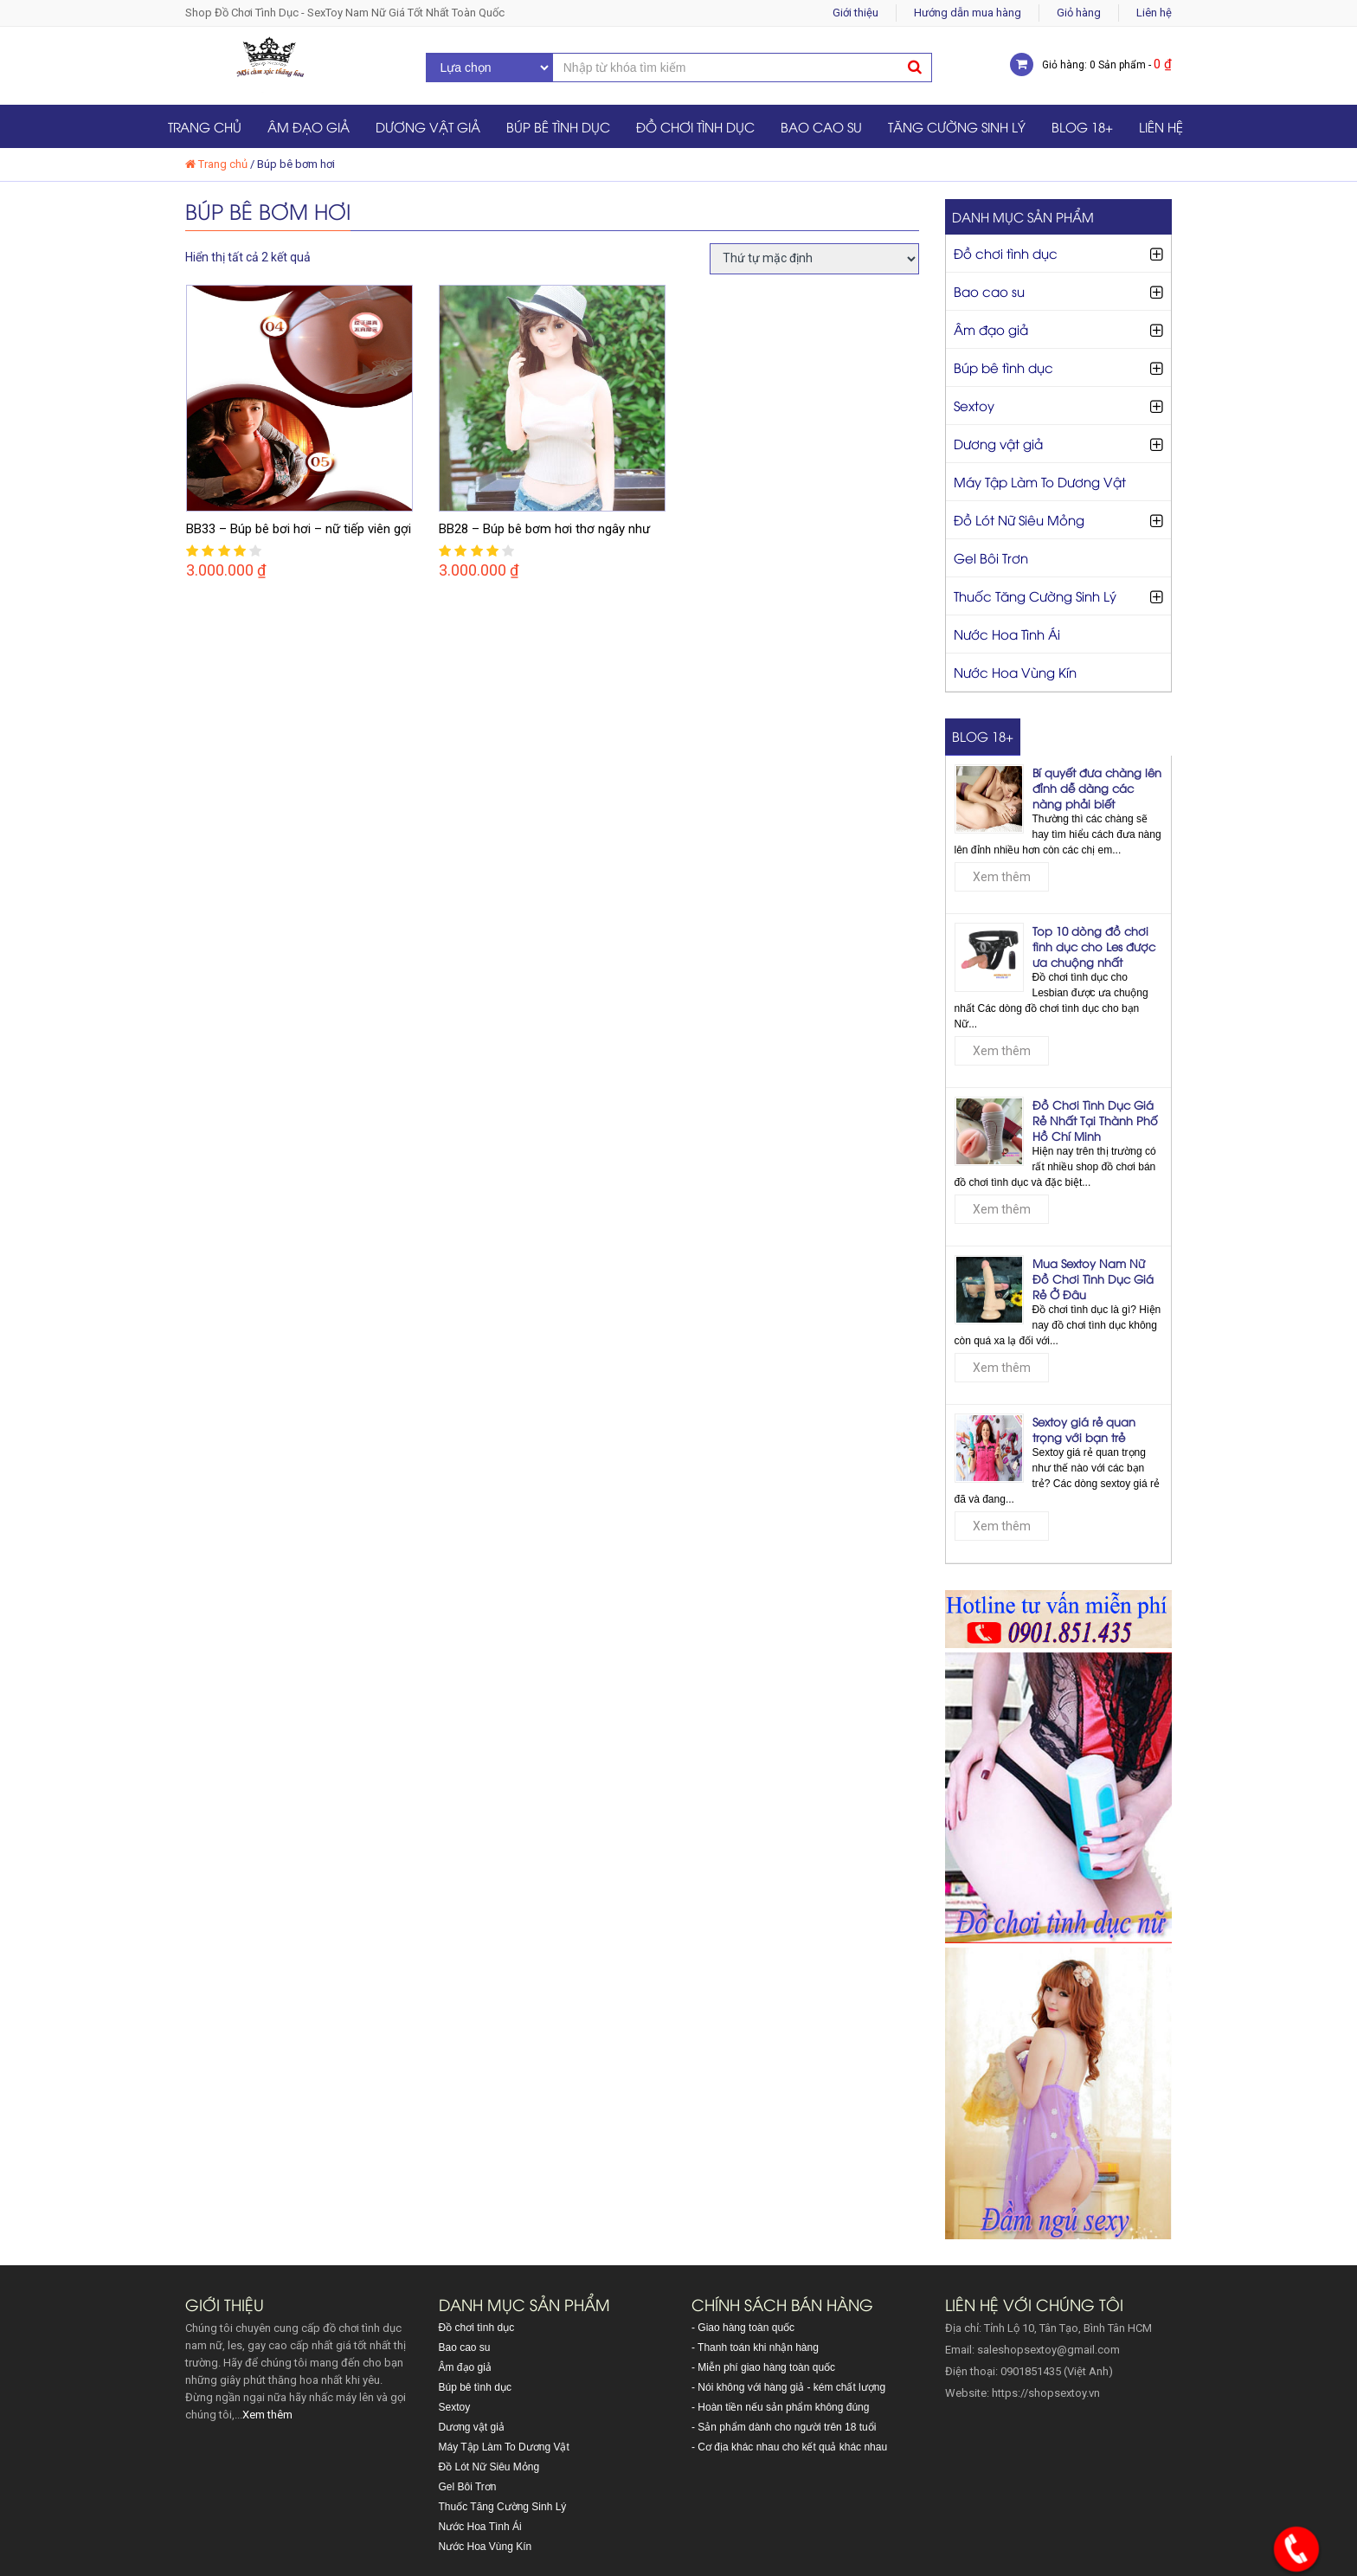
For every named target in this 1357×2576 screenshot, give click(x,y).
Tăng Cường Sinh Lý (957, 126)
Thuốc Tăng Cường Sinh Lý (1035, 595)
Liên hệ (1154, 12)
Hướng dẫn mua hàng (967, 12)
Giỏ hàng (1079, 12)
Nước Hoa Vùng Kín (1015, 671)
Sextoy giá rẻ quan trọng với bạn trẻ (1083, 1429)
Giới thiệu (855, 12)
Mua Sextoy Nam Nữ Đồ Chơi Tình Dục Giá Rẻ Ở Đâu (1093, 1278)
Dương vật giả (428, 126)
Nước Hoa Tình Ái (1007, 633)
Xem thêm (1002, 877)
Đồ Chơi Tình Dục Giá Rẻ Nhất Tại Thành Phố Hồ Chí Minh (1095, 1120)
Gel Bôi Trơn (991, 557)
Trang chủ (204, 126)
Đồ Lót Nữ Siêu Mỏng (1019, 519)
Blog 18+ (1082, 126)
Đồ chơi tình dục (695, 126)
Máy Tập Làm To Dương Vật (1040, 481)
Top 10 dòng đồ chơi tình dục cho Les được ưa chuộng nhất (1093, 946)
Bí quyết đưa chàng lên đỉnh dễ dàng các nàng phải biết (1096, 787)
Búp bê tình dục (558, 126)
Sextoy (974, 405)
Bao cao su (821, 126)
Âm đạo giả (308, 126)
